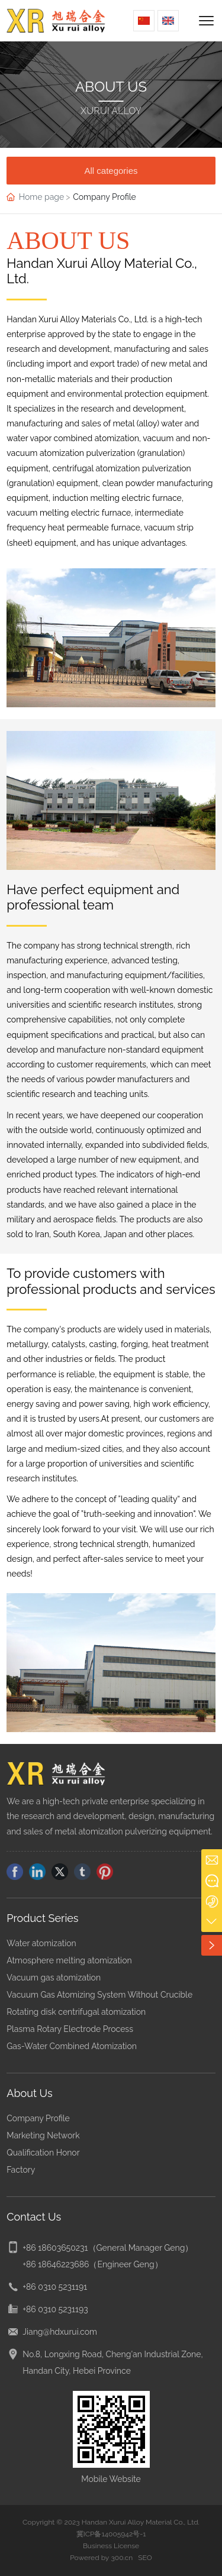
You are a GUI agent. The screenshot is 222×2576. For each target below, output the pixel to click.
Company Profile (38, 2118)
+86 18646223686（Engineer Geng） (92, 2264)
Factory (21, 2169)
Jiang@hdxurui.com (59, 2331)
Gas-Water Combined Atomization (72, 2046)
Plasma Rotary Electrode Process (70, 2029)
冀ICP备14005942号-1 (111, 2534)
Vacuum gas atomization (54, 1977)
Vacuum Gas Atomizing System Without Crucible (99, 1994)
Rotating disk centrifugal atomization (76, 2012)
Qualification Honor (43, 2152)
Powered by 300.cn (101, 2558)
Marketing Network (43, 2135)
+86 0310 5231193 (55, 2309)
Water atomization (41, 1943)
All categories (110, 171)
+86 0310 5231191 (54, 2287)
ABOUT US (111, 86)
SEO (145, 2558)
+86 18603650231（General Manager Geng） (107, 2248)
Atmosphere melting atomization (69, 1960)
